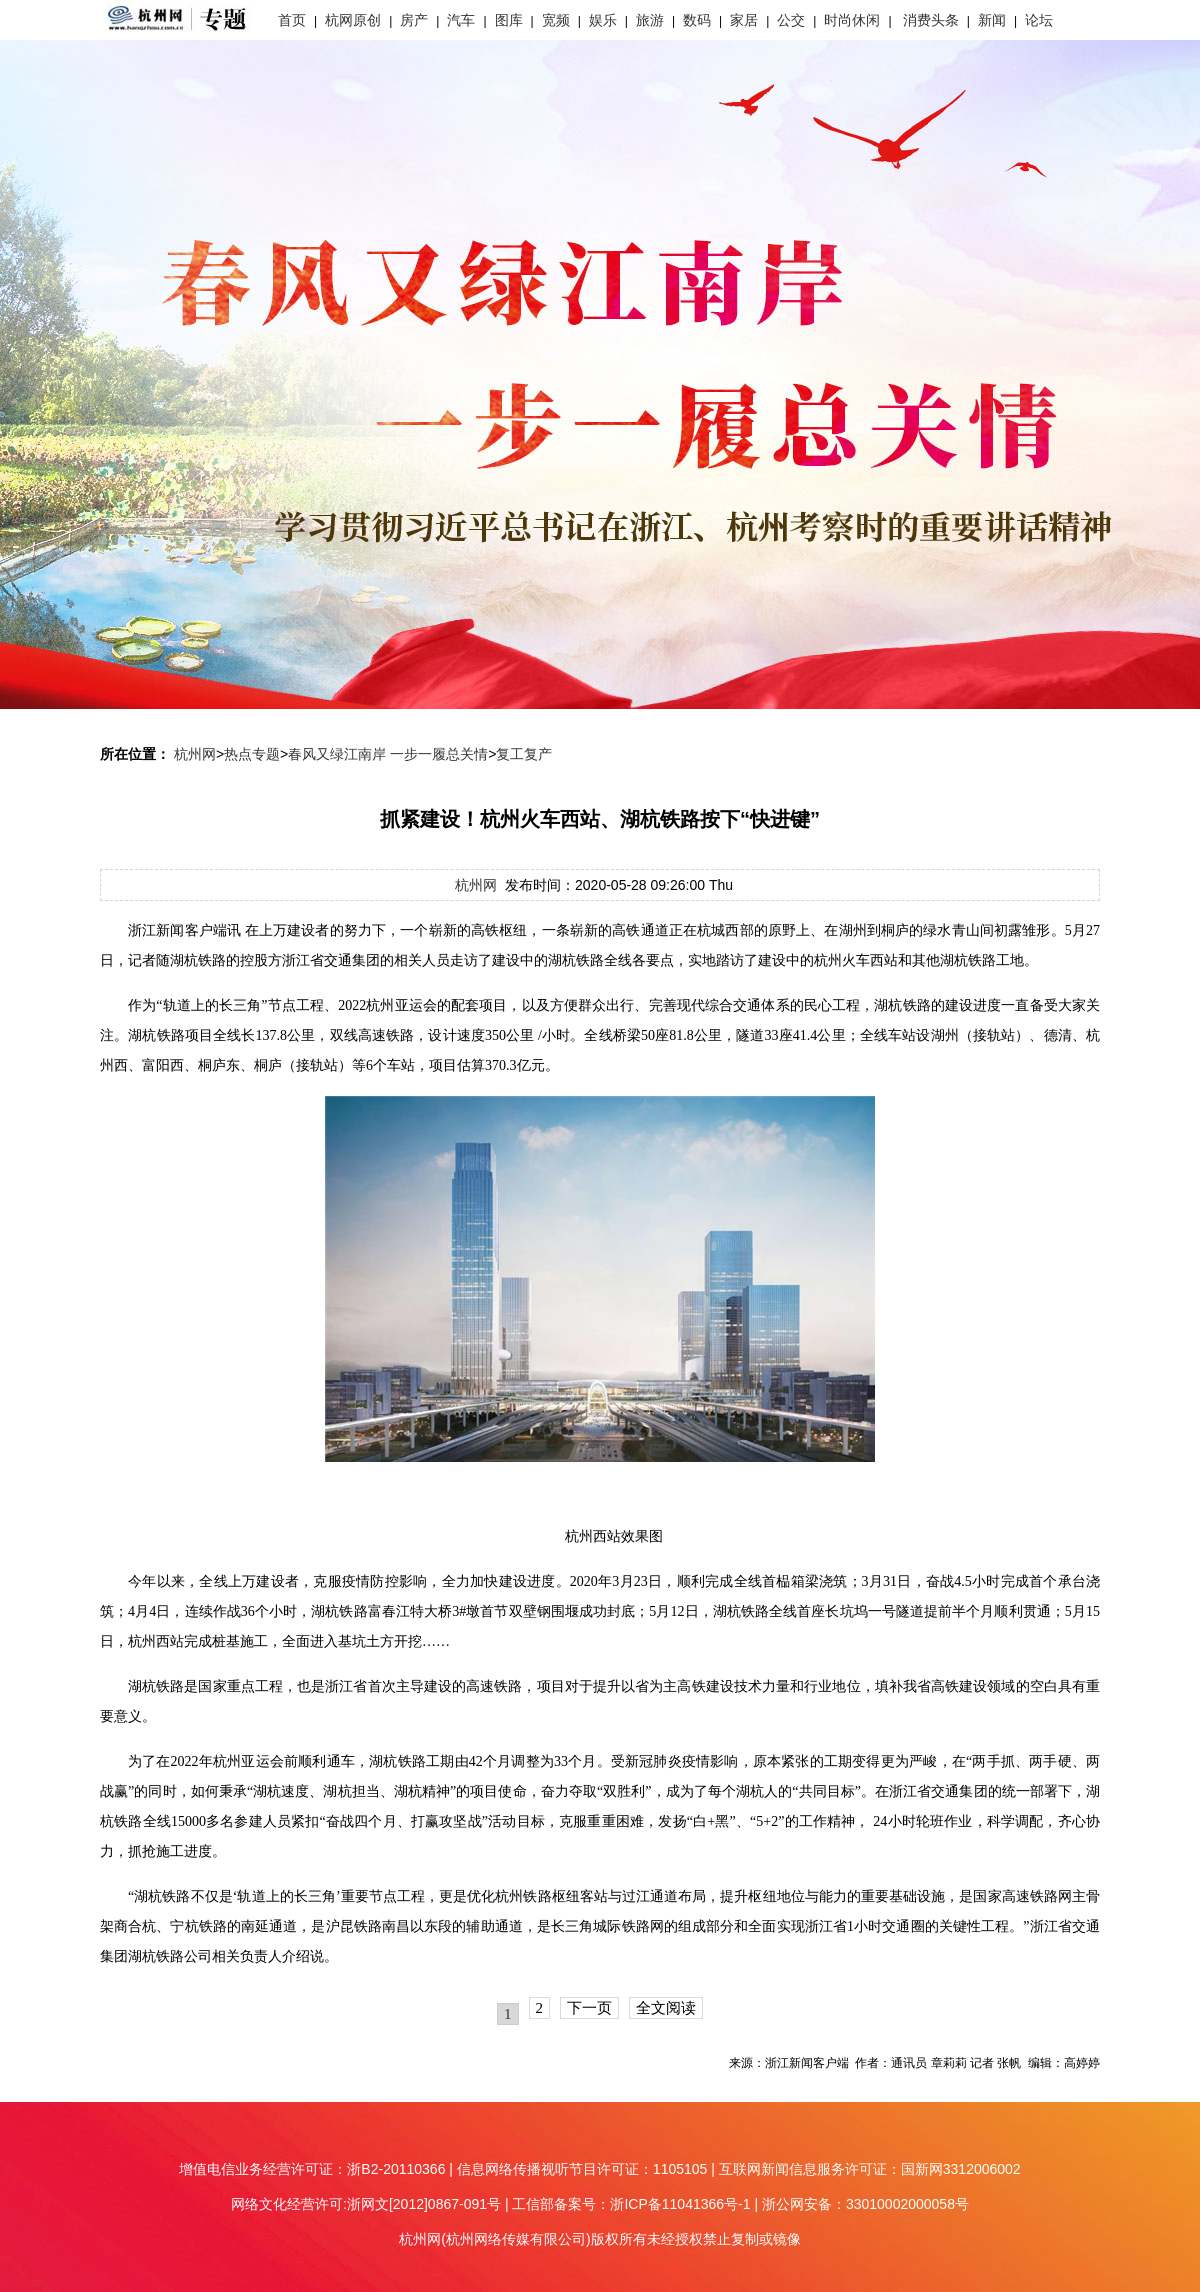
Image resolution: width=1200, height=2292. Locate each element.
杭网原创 (353, 20)
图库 (509, 20)
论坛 (1039, 20)
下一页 (589, 2008)
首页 (292, 20)
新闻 (992, 20)
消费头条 (931, 20)
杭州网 (195, 754)
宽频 (556, 20)
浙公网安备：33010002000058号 (865, 2204)
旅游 (650, 20)
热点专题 (252, 754)
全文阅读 (666, 2008)
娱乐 (603, 20)
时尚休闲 (852, 20)
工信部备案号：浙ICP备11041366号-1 (631, 2204)
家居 (744, 20)
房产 (414, 20)
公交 (791, 20)
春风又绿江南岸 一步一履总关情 (388, 754)
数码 (697, 20)
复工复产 (524, 754)
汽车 (461, 20)
